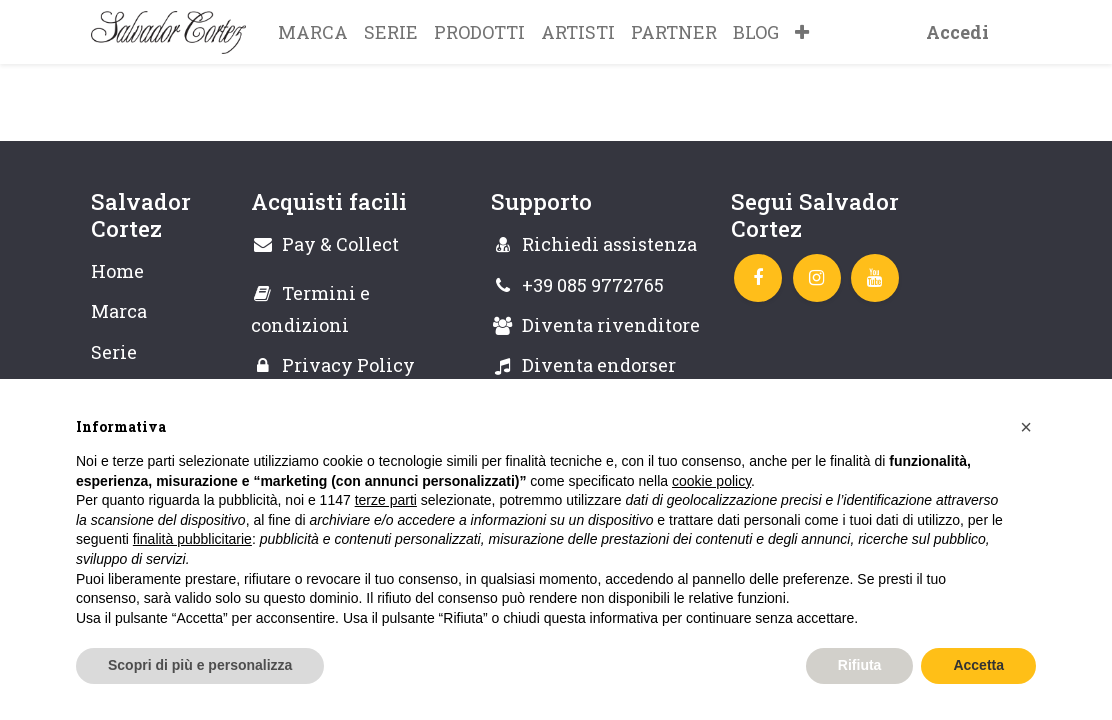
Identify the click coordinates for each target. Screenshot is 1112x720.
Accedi (957, 32)
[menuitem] (313, 32)
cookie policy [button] (711, 481)
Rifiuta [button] (860, 665)
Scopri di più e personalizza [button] (200, 665)
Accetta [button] (978, 665)
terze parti (386, 500)
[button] (802, 32)
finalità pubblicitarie (192, 539)
